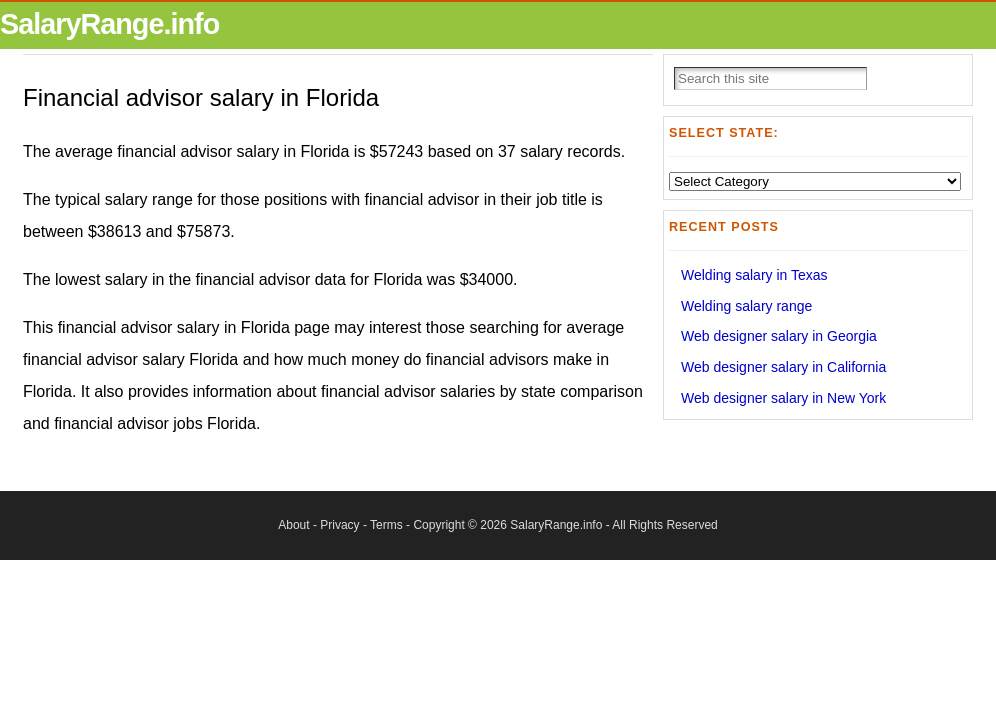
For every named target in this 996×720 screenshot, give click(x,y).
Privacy (339, 525)
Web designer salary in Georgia (779, 336)
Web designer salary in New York (783, 398)
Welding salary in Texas (754, 275)
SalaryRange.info (109, 24)
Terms (386, 525)
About (293, 525)
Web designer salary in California (783, 367)
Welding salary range (746, 306)
